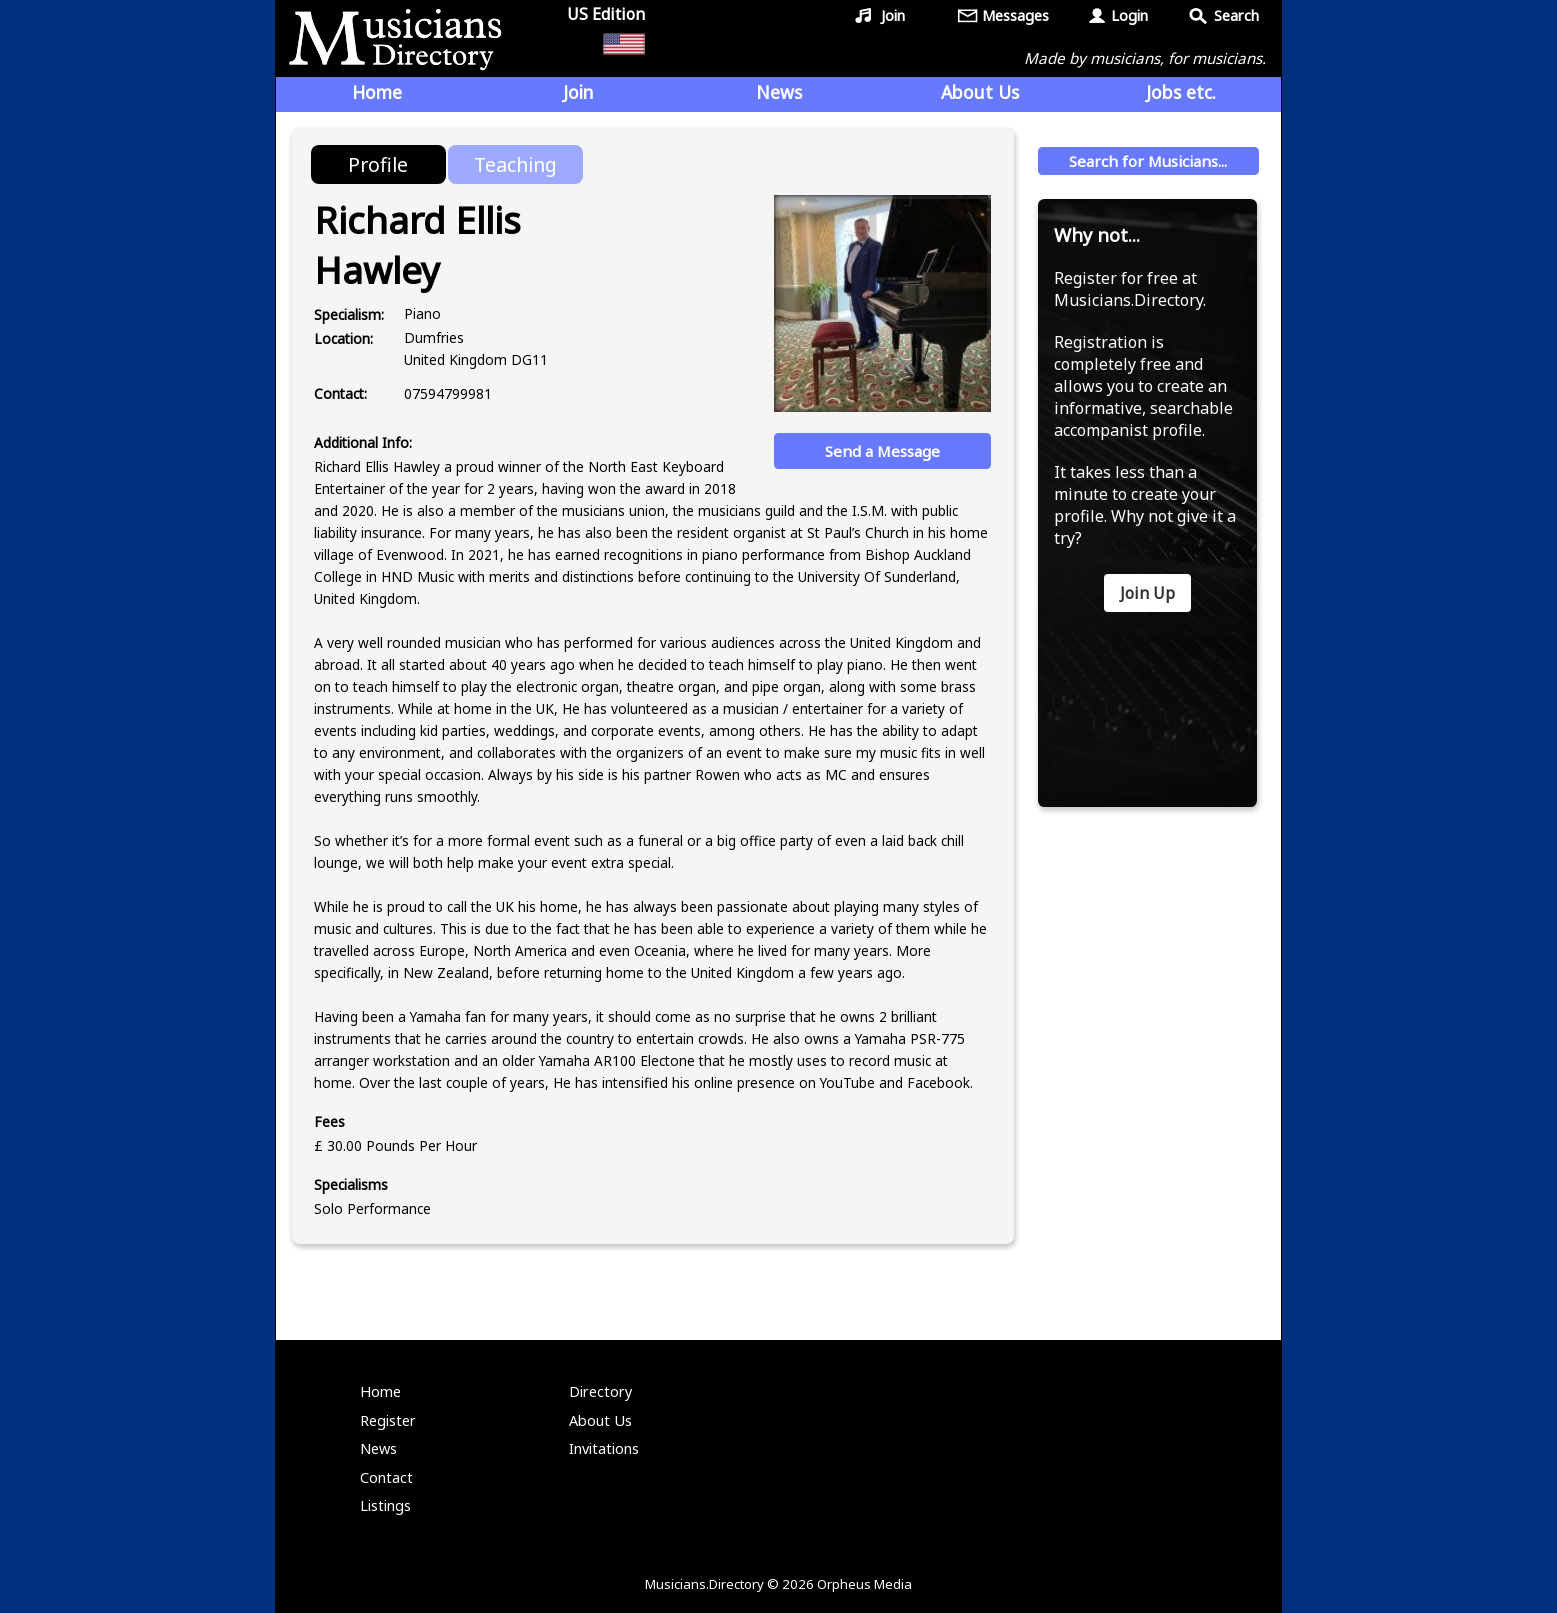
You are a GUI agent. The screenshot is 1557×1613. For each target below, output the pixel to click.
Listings (385, 1505)
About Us (980, 92)
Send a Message (882, 451)
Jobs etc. (1181, 92)
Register (388, 1420)
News (779, 92)
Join (893, 15)
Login (1129, 15)
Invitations (604, 1448)
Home (377, 92)
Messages (1015, 15)
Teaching (515, 164)
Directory (600, 1391)
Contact (386, 1477)
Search (1236, 15)
